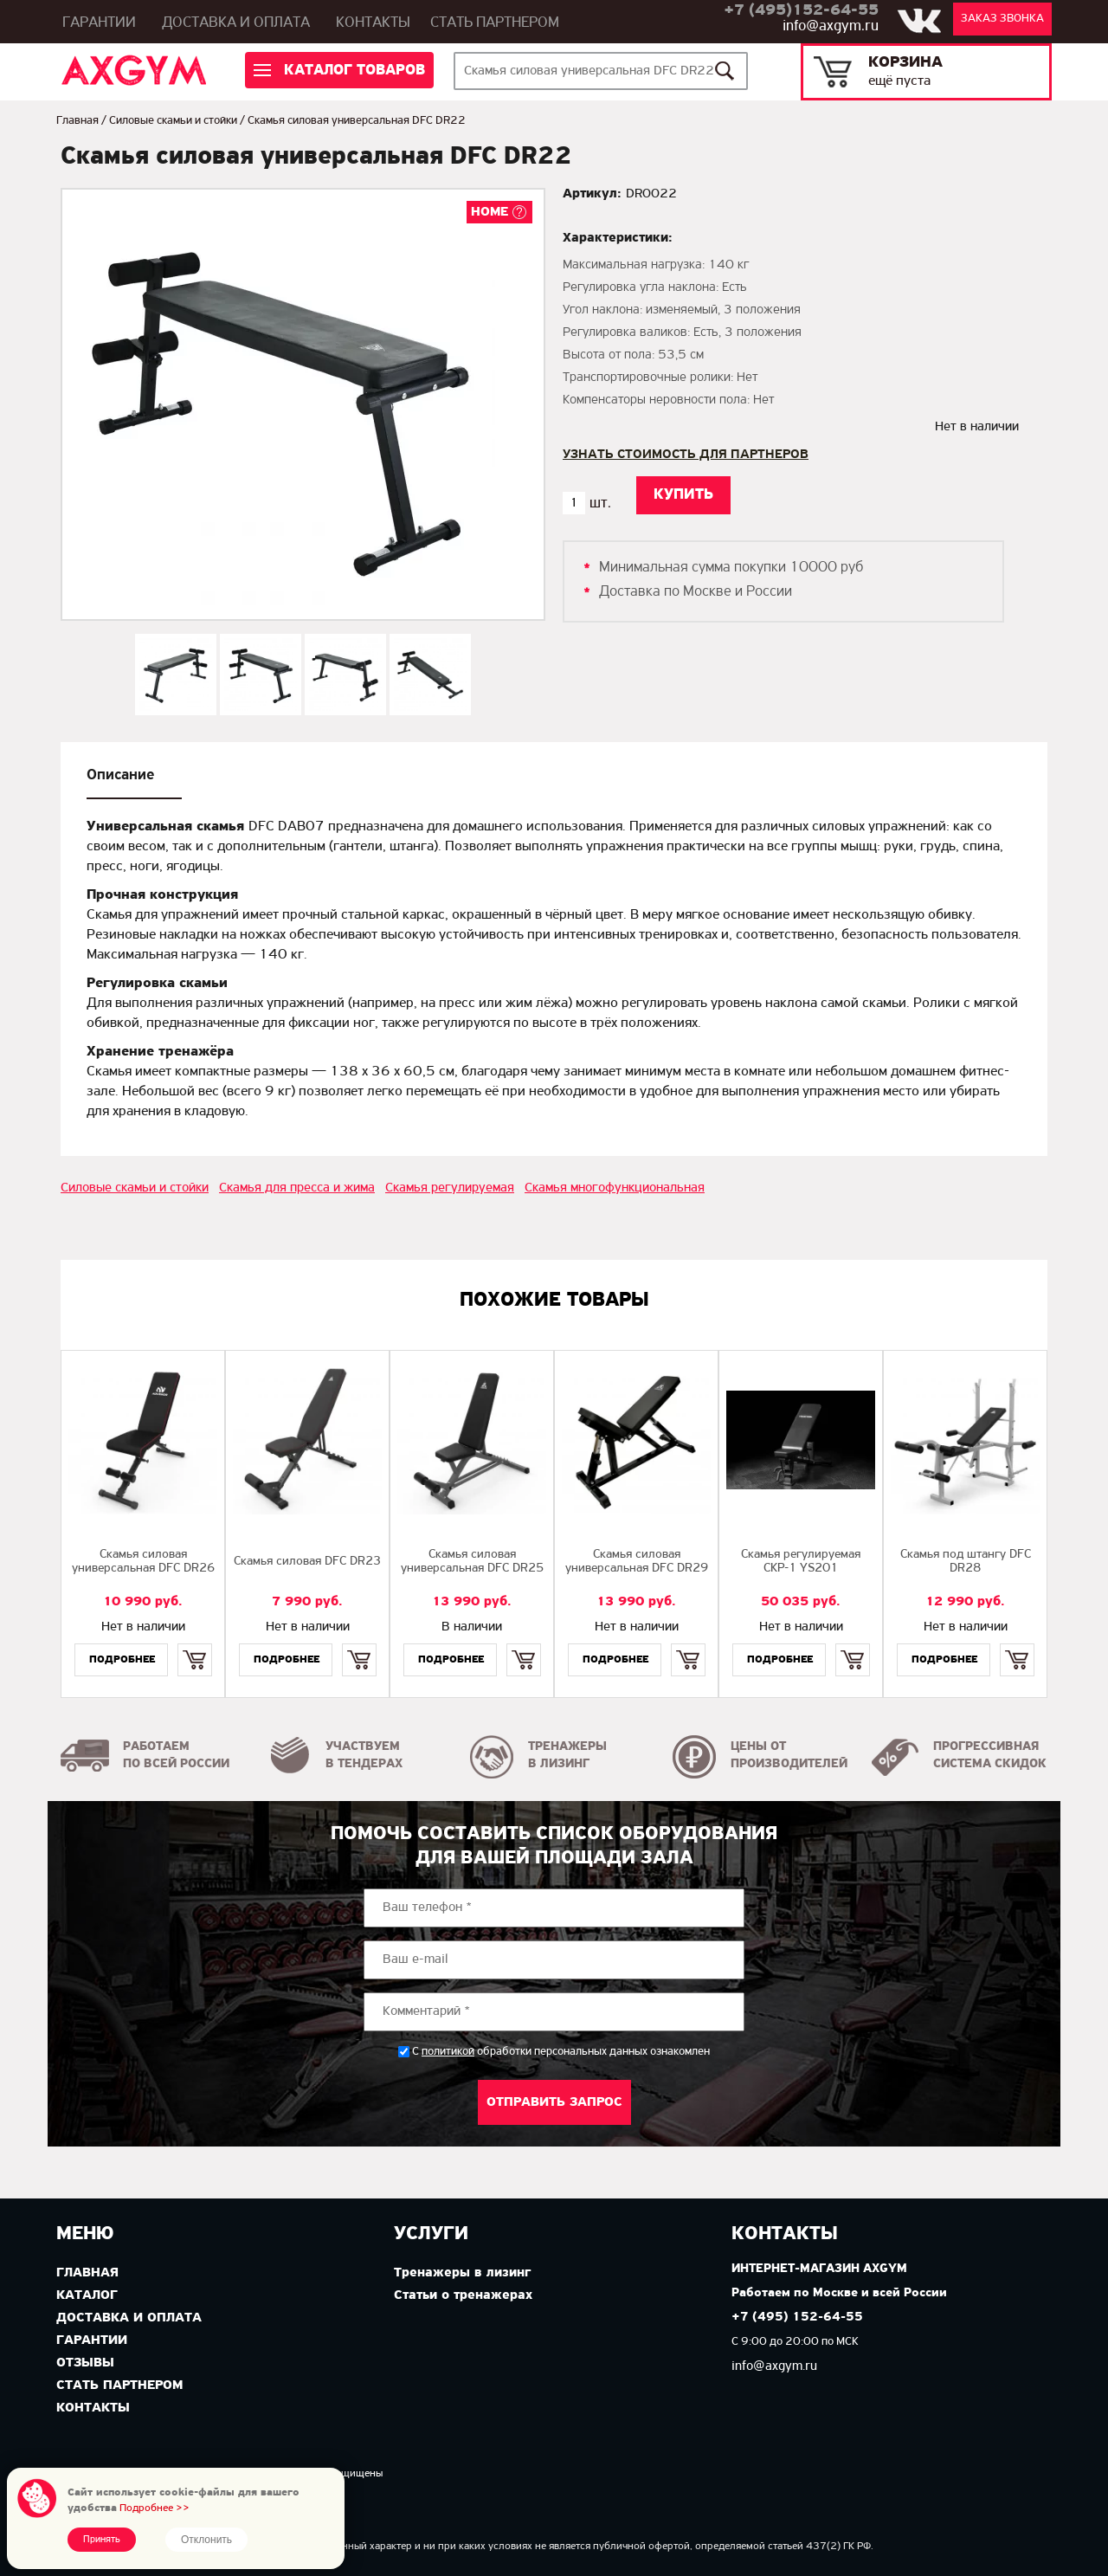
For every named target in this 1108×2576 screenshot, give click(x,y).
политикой (448, 2052)
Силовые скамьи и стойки (173, 120)
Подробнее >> (154, 2508)
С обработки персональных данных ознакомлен (561, 2051)
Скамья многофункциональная (615, 1188)
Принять (101, 2539)
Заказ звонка (1002, 18)
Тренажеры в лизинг (462, 2273)
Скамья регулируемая (449, 1188)
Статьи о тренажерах (463, 2295)
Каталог (87, 2295)
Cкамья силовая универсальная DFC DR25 (472, 1561)
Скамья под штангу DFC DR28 (965, 1561)
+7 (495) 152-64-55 (797, 2317)
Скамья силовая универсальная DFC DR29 (636, 1561)
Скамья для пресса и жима (297, 1188)
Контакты (373, 23)
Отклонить (206, 2540)
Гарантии (99, 23)
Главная (77, 120)
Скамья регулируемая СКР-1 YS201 (800, 1561)
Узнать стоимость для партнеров (685, 455)
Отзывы (85, 2363)
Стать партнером (494, 23)
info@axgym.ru (831, 26)
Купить (194, 1644)
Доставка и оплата (236, 23)
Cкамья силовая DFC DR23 (307, 1561)
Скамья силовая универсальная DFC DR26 (143, 1561)
